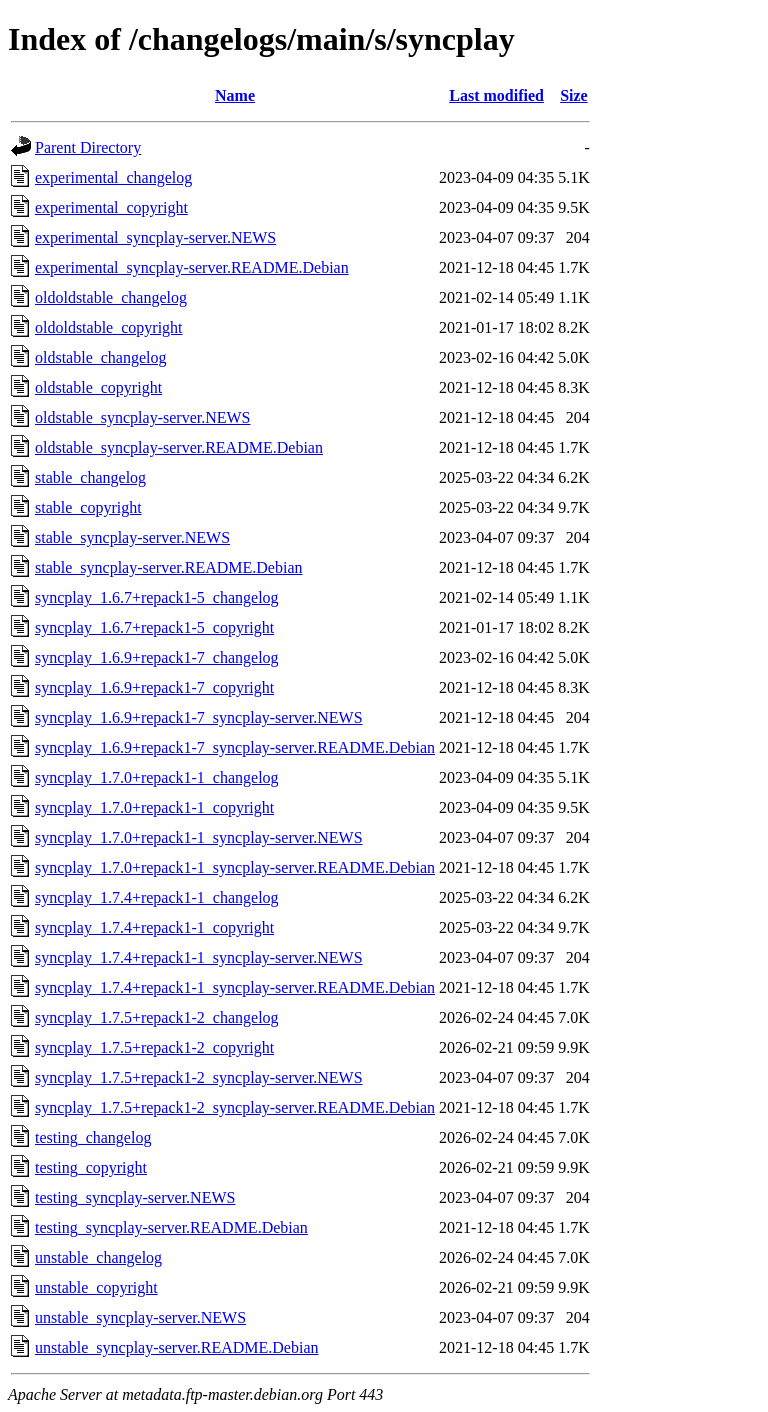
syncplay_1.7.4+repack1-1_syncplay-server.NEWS (199, 957)
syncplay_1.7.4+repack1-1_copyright (154, 927)
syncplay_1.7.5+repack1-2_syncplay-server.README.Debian (235, 1107)
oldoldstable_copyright (109, 327)
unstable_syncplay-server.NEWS (140, 1317)
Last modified (496, 95)
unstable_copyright (96, 1287)
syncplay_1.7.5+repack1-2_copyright (154, 1047)
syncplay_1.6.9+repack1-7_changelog (157, 657)
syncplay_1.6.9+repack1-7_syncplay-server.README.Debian (235, 747)
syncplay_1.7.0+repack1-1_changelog (157, 777)
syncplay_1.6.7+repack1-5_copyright (154, 627)
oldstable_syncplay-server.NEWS (143, 417)
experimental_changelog (113, 177)
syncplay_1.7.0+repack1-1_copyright (154, 807)
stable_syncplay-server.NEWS (132, 537)
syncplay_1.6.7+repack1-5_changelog (157, 597)
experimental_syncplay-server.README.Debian (192, 267)
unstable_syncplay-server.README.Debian (176, 1347)
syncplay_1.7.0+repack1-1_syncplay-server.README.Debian (235, 867)
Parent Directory (88, 147)
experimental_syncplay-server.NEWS (155, 237)
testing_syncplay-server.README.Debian (171, 1227)
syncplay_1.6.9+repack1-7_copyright (154, 687)
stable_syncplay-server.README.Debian (168, 567)
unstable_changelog (98, 1257)
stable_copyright (88, 507)
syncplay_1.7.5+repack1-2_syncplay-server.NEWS (199, 1077)
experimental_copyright (111, 207)
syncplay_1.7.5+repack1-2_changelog (157, 1017)
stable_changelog (90, 477)
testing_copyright (91, 1167)
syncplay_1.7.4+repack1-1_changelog (157, 897)
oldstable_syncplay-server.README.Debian (179, 447)
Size (574, 95)
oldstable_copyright (98, 387)
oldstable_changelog (101, 357)
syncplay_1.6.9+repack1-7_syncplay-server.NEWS (199, 717)
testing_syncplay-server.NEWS (135, 1197)
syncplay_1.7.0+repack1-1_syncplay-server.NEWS (199, 837)
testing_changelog (93, 1137)
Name (235, 95)
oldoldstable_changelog (111, 297)
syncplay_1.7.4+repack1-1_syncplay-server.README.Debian (235, 987)
